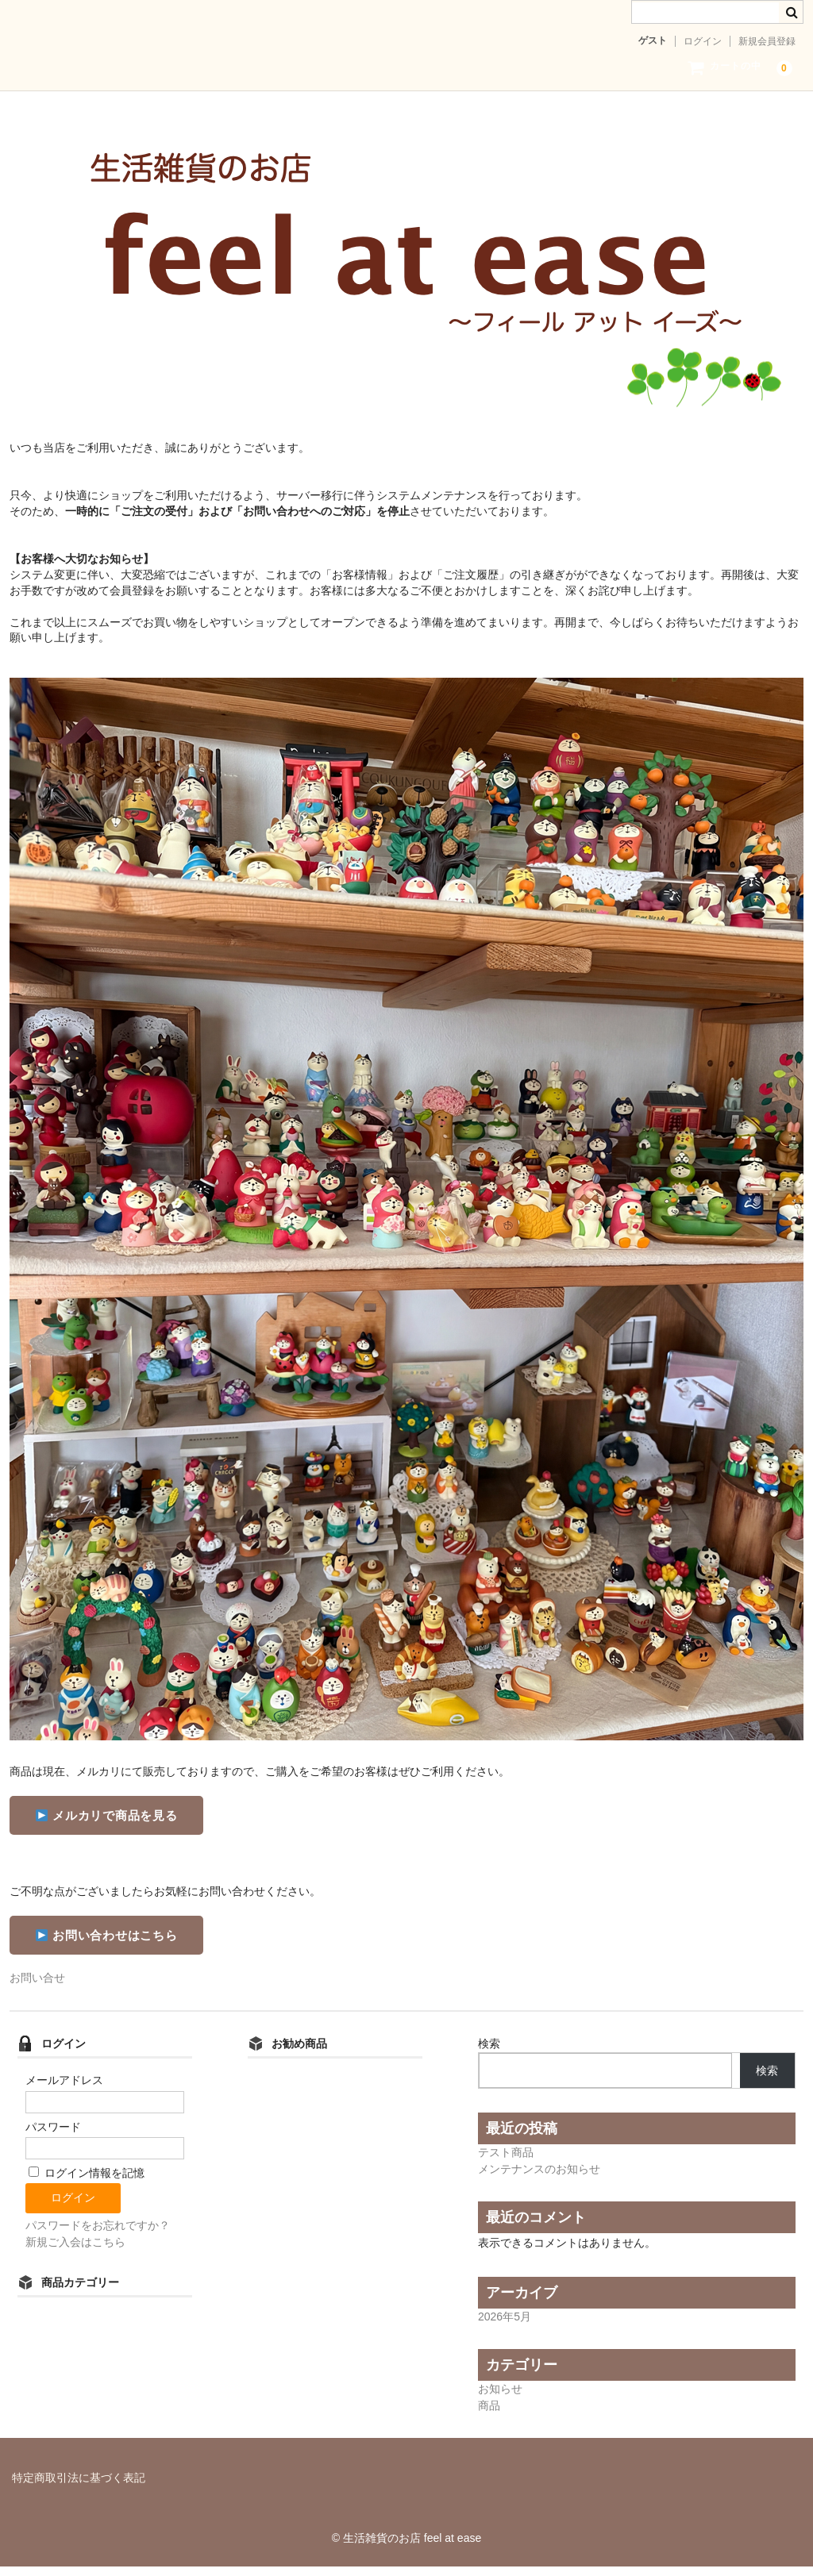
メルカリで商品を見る (106, 1825)
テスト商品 (506, 2161)
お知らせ (500, 2398)
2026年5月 (504, 2326)
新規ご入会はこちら (75, 2251)
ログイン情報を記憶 (86, 2182)
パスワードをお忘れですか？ (97, 2234)
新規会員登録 (767, 41)
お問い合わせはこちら (106, 1944)
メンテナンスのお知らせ (539, 2178)
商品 (489, 2415)
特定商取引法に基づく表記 (78, 2487)
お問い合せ (37, 1987)
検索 (489, 2053)
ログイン (703, 41)
